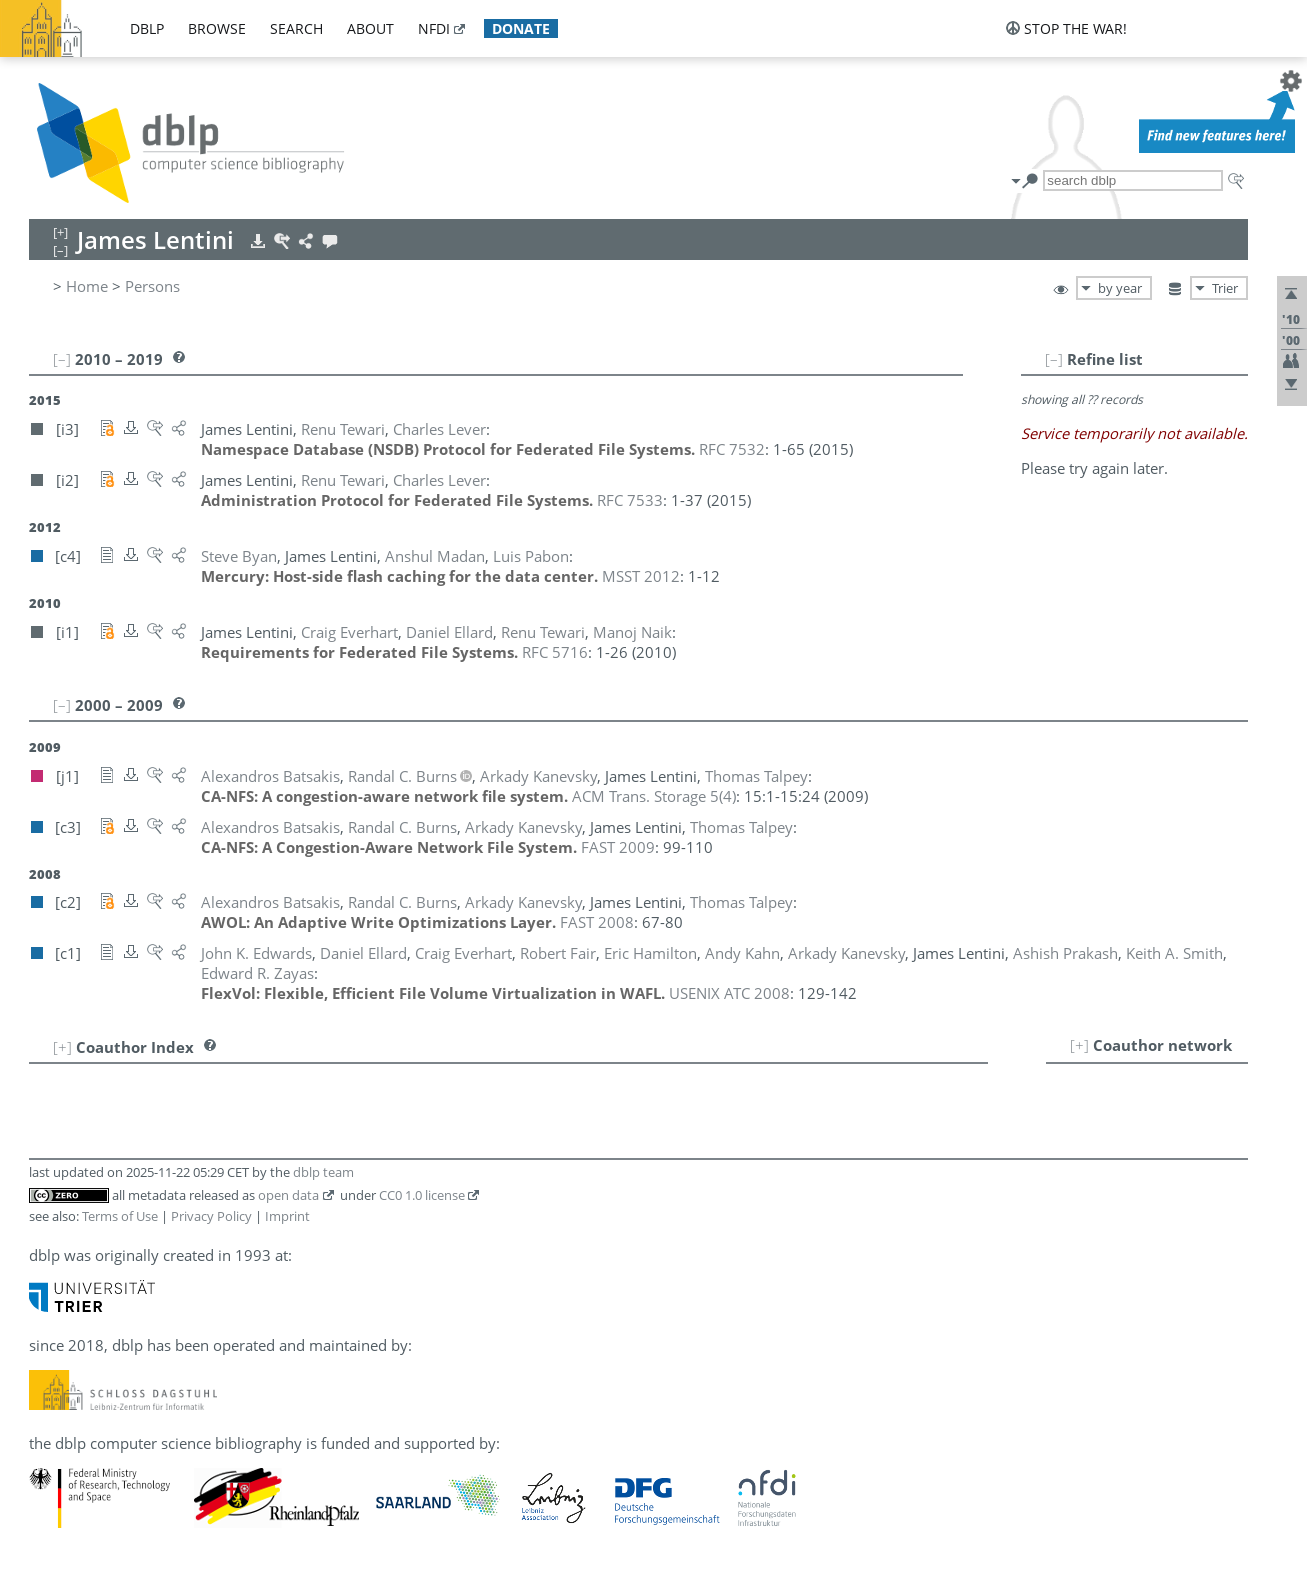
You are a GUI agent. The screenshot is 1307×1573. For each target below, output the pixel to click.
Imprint (287, 1216)
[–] (1054, 359)
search (296, 28)
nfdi (434, 28)
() (654, 796)
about (370, 28)
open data (288, 1195)
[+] (1079, 1045)
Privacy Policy (211, 1216)
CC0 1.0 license (422, 1195)
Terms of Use (120, 1216)
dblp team (323, 1172)
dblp (147, 28)
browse (217, 28)
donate (521, 28)
